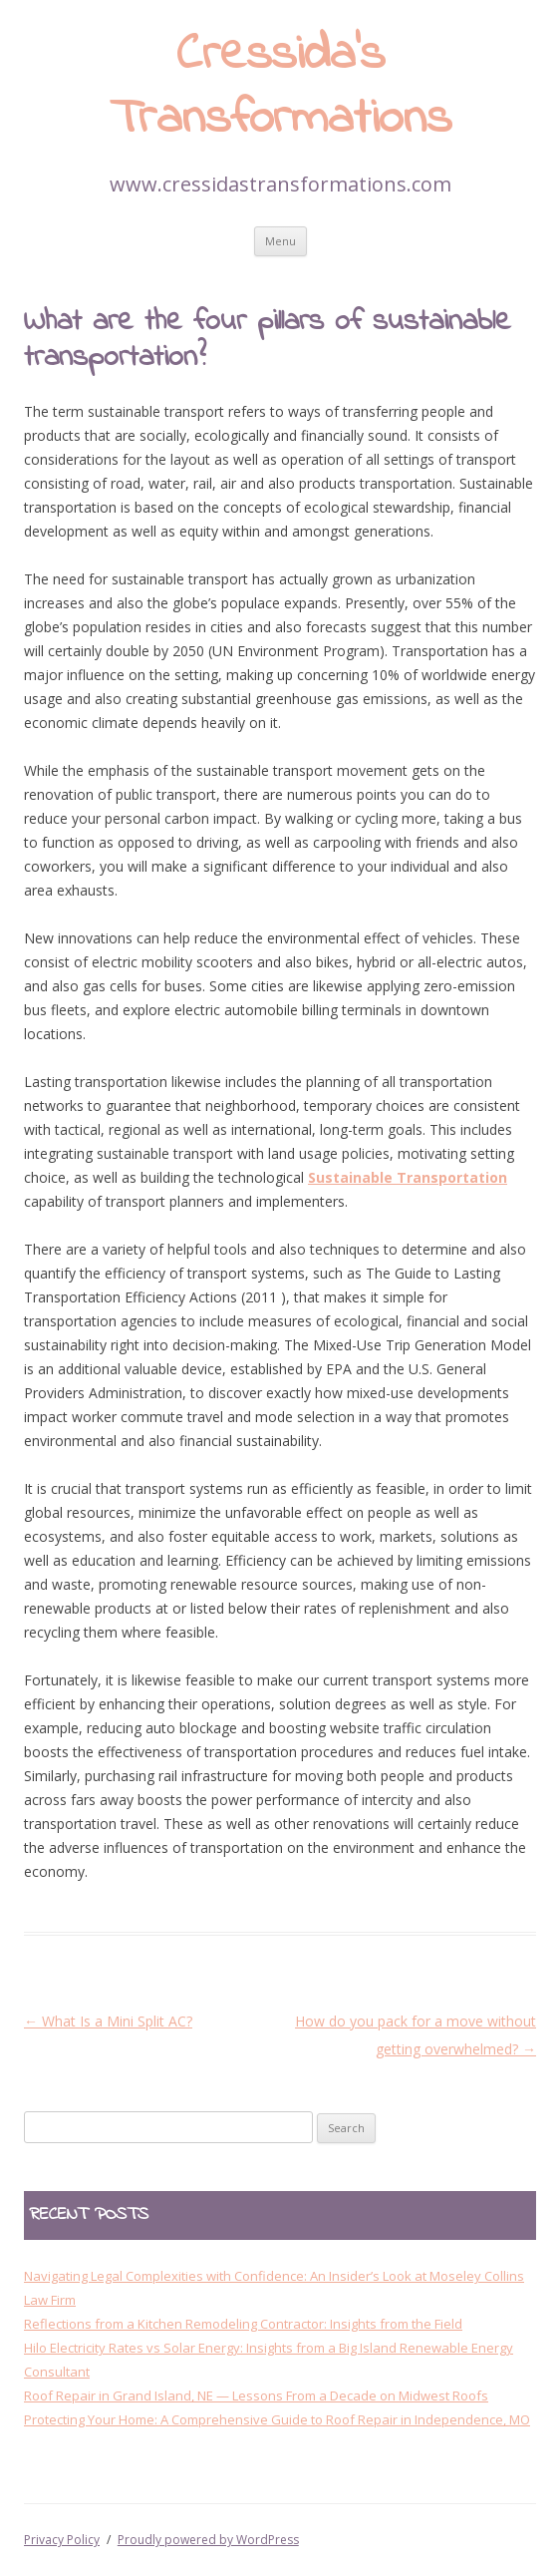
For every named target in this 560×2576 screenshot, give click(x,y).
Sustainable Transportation (407, 1177)
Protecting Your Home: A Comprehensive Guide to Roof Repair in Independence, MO (277, 2419)
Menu (280, 240)
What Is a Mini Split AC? (108, 2021)
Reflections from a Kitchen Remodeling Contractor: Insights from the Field (243, 2324)
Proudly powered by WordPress (208, 2539)
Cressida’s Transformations (280, 88)
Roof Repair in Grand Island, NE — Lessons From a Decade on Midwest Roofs (256, 2395)
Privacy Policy (62, 2539)
